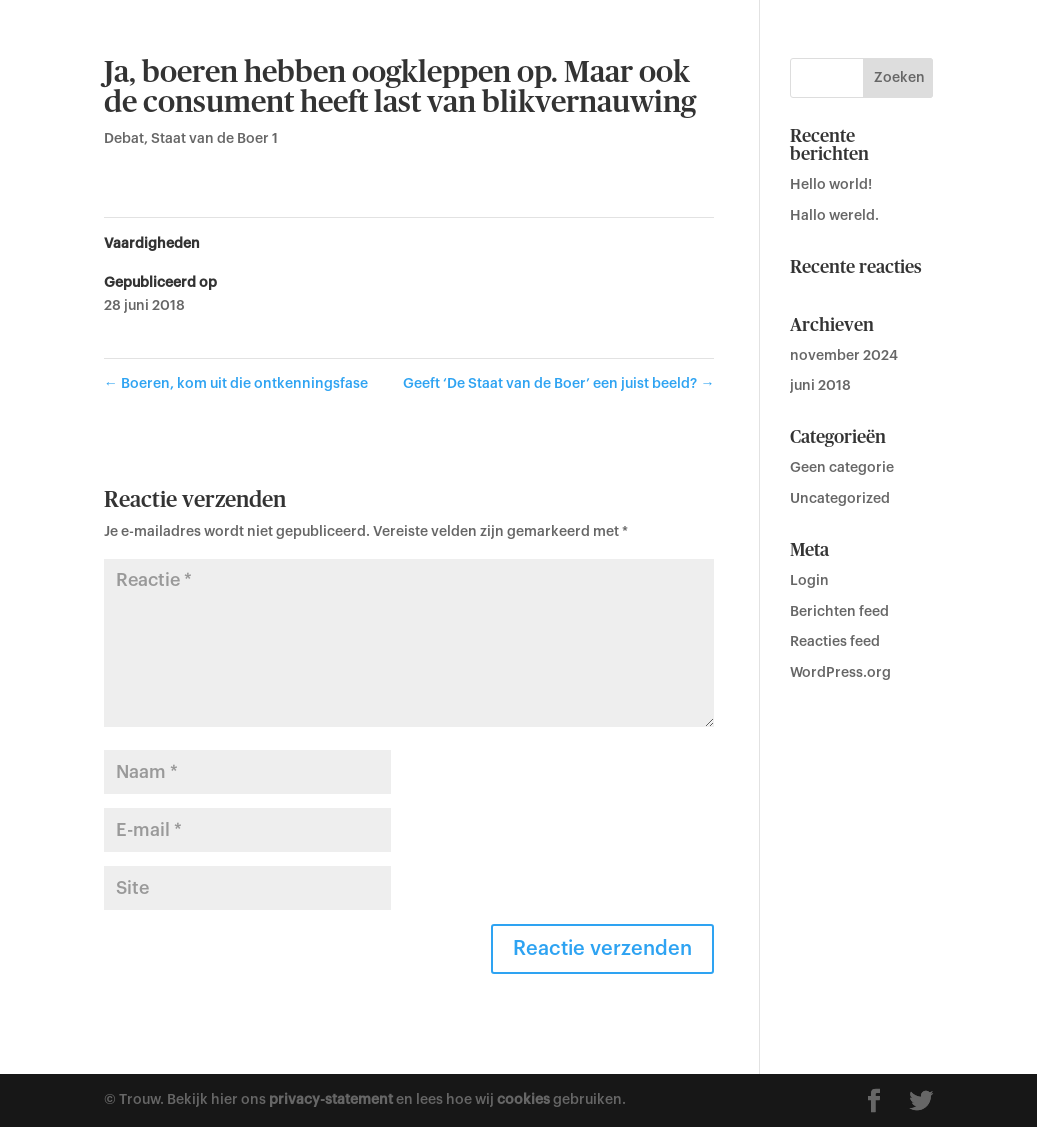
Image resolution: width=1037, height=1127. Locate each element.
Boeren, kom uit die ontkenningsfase (236, 384)
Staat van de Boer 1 (214, 139)
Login (809, 581)
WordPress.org (840, 673)
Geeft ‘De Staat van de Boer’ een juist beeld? (558, 384)
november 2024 (844, 356)
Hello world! (831, 185)
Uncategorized (840, 499)
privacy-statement (331, 1100)
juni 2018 (820, 386)
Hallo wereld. (834, 216)
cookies (523, 1100)
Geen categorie (842, 468)
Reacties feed (835, 642)
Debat (124, 139)
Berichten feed (839, 612)
